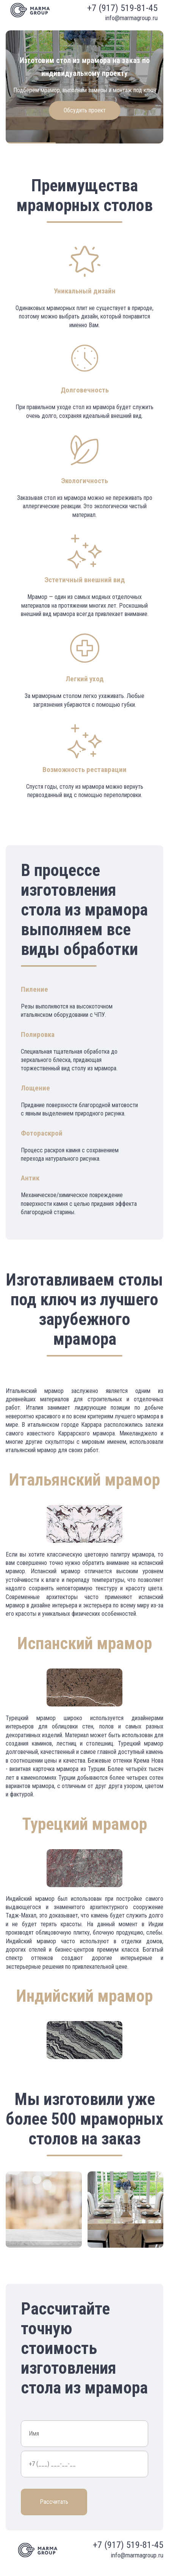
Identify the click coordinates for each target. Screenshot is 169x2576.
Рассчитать (54, 2501)
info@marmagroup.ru (131, 18)
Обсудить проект (85, 110)
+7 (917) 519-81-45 (122, 8)
